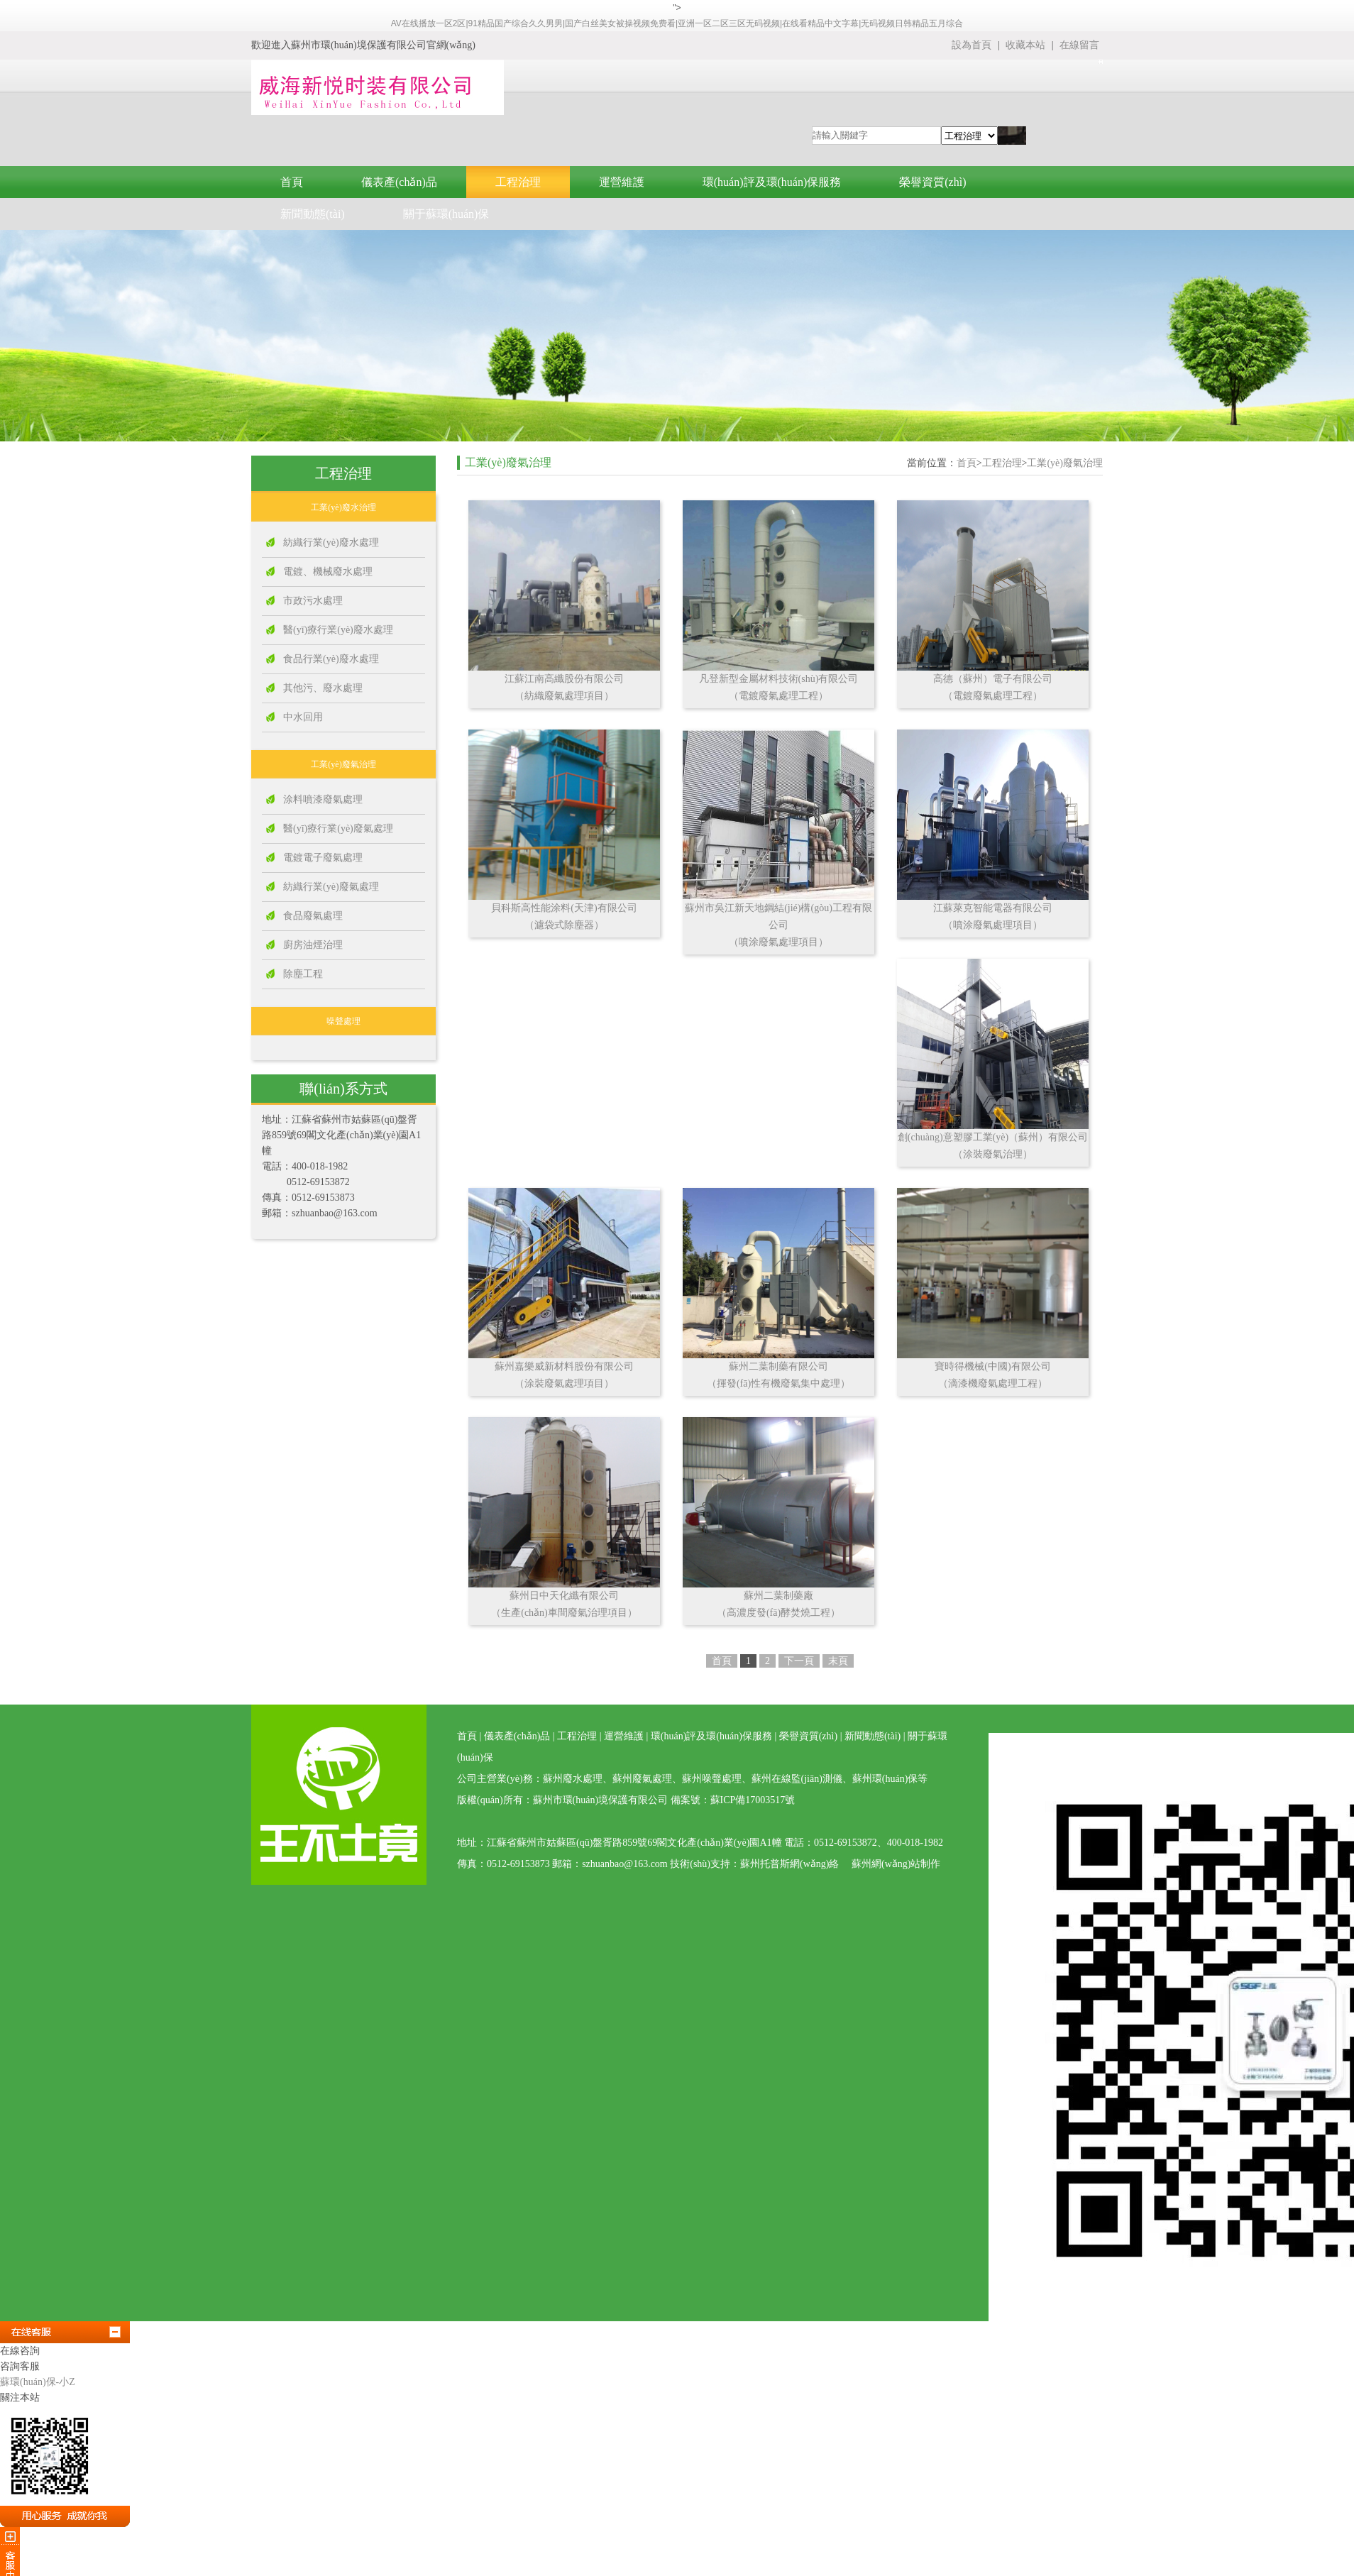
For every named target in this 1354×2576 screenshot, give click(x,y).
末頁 (838, 1661)
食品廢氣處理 (313, 915)
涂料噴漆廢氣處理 (323, 799)
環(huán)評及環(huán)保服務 (772, 182)
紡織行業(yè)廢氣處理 (331, 886)
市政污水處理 (313, 600)
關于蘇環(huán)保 (446, 214)
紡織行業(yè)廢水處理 (331, 542)
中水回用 (303, 717)
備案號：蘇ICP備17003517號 (733, 1800)
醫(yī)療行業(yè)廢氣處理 (338, 828)
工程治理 (518, 182)
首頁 (291, 182)
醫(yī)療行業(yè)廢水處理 (338, 629)
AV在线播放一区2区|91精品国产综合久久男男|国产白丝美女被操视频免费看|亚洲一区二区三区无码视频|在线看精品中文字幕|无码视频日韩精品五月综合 (677, 23)
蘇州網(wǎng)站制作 (896, 1864)
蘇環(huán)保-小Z (37, 2382)
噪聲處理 (343, 1021)
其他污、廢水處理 (323, 688)
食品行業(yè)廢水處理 (331, 659)
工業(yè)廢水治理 (343, 507)
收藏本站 (1027, 45)
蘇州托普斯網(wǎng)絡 (789, 1864)
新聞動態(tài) (312, 214)
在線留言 (1079, 45)
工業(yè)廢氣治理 (343, 764)
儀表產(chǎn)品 (399, 182)
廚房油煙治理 (313, 945)
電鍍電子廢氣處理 (323, 857)
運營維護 (621, 182)
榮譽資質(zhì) (932, 182)
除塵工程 (303, 974)
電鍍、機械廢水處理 (328, 571)
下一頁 (799, 1661)
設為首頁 (971, 45)
